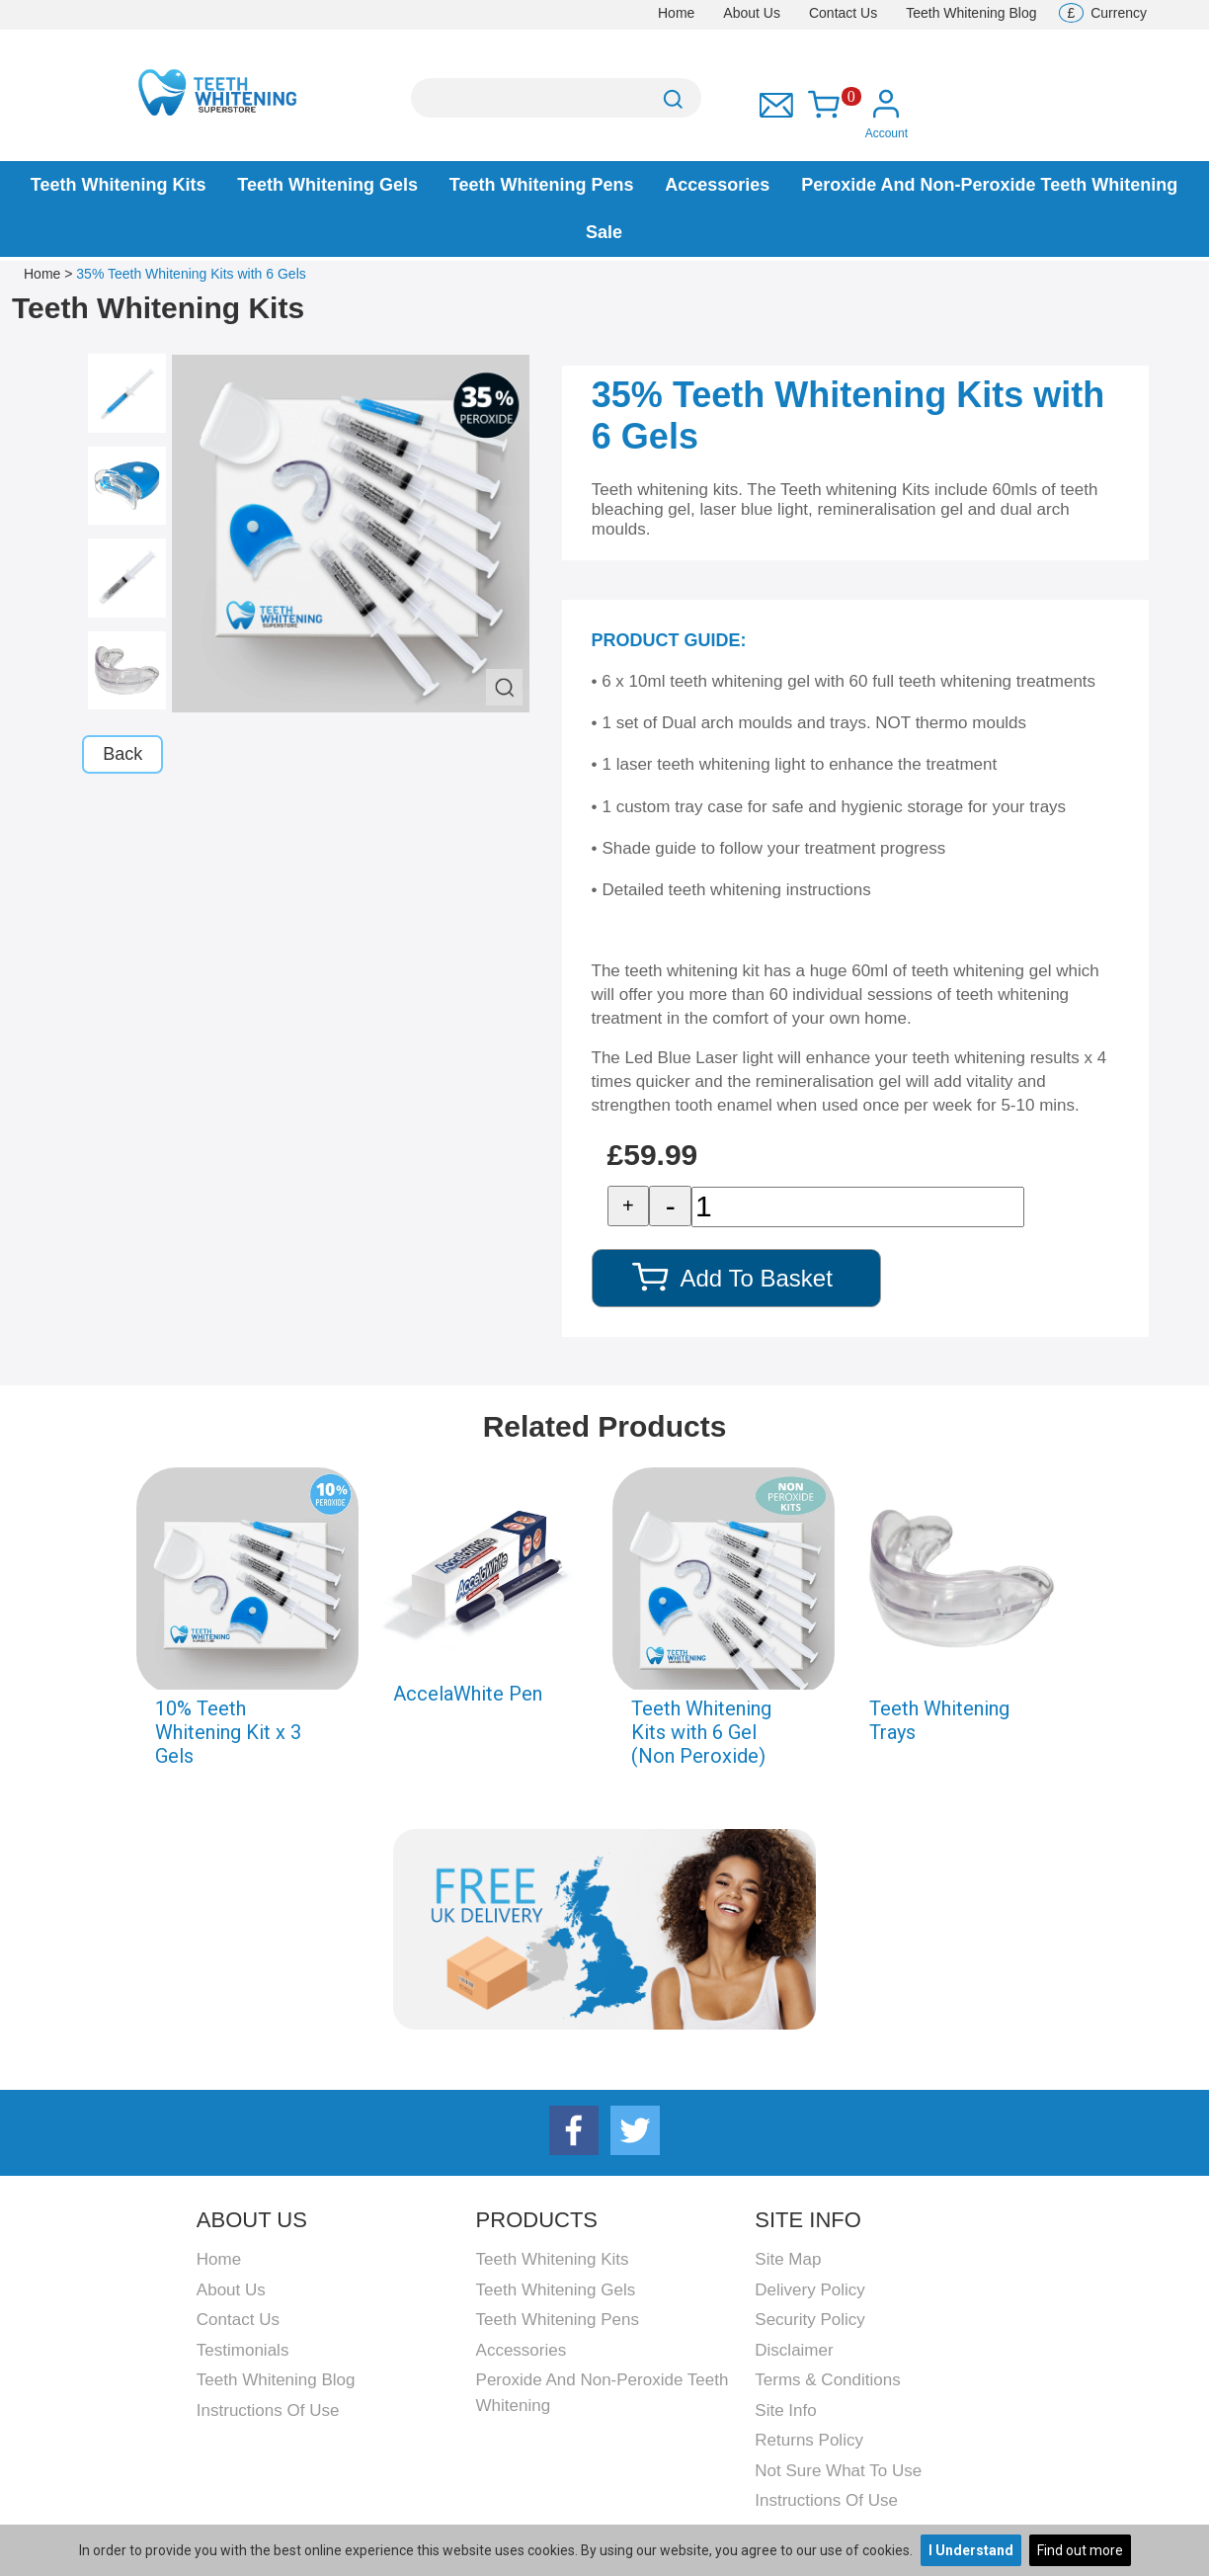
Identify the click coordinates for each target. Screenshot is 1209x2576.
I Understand (970, 2550)
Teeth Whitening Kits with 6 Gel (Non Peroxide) (701, 1732)
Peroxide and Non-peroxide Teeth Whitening (989, 185)
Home (676, 13)
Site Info (785, 2410)
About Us (751, 13)
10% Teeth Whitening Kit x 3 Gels (228, 1732)
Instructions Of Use (268, 2410)
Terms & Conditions (827, 2379)
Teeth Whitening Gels (327, 185)
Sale (604, 232)
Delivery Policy (809, 2290)
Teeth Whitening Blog (971, 13)
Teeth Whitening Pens (541, 185)
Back (122, 754)
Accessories (717, 185)
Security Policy (809, 2319)
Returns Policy (809, 2440)
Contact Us (843, 13)
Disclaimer (794, 2350)
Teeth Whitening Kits (118, 185)
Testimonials (243, 2350)
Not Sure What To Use (838, 2470)
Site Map (788, 2259)
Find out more (1080, 2550)
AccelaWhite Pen (467, 1693)
